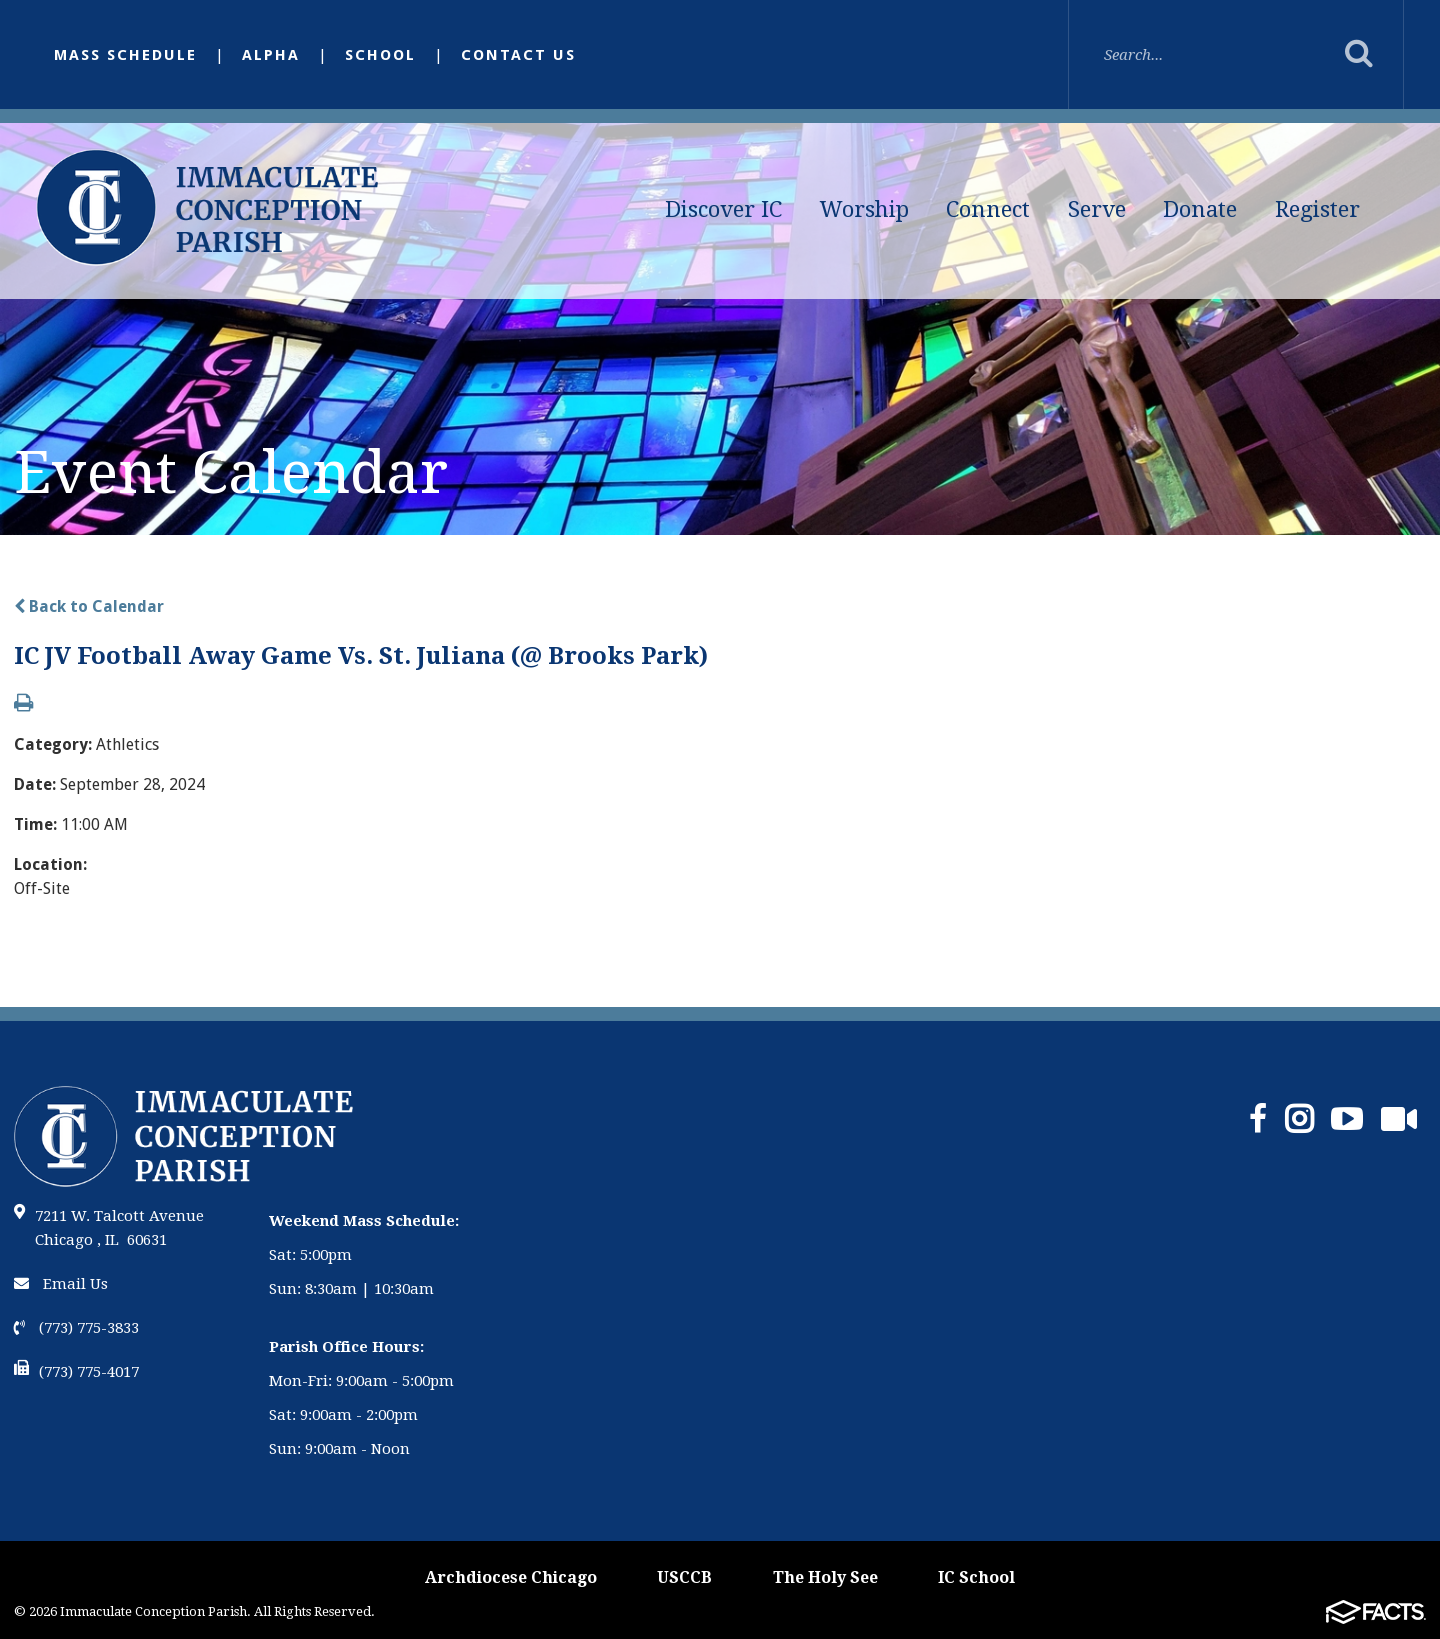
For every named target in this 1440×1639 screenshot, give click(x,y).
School (380, 55)
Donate (1200, 209)
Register (1317, 209)
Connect (988, 209)
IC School (976, 1577)
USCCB (684, 1577)
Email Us (61, 1284)
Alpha (271, 55)
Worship (864, 209)
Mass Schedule (125, 55)
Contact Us (518, 55)
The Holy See (825, 1577)
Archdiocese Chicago (511, 1577)
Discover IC (723, 209)
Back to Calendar (89, 606)
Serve (1097, 209)
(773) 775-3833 (76, 1328)
